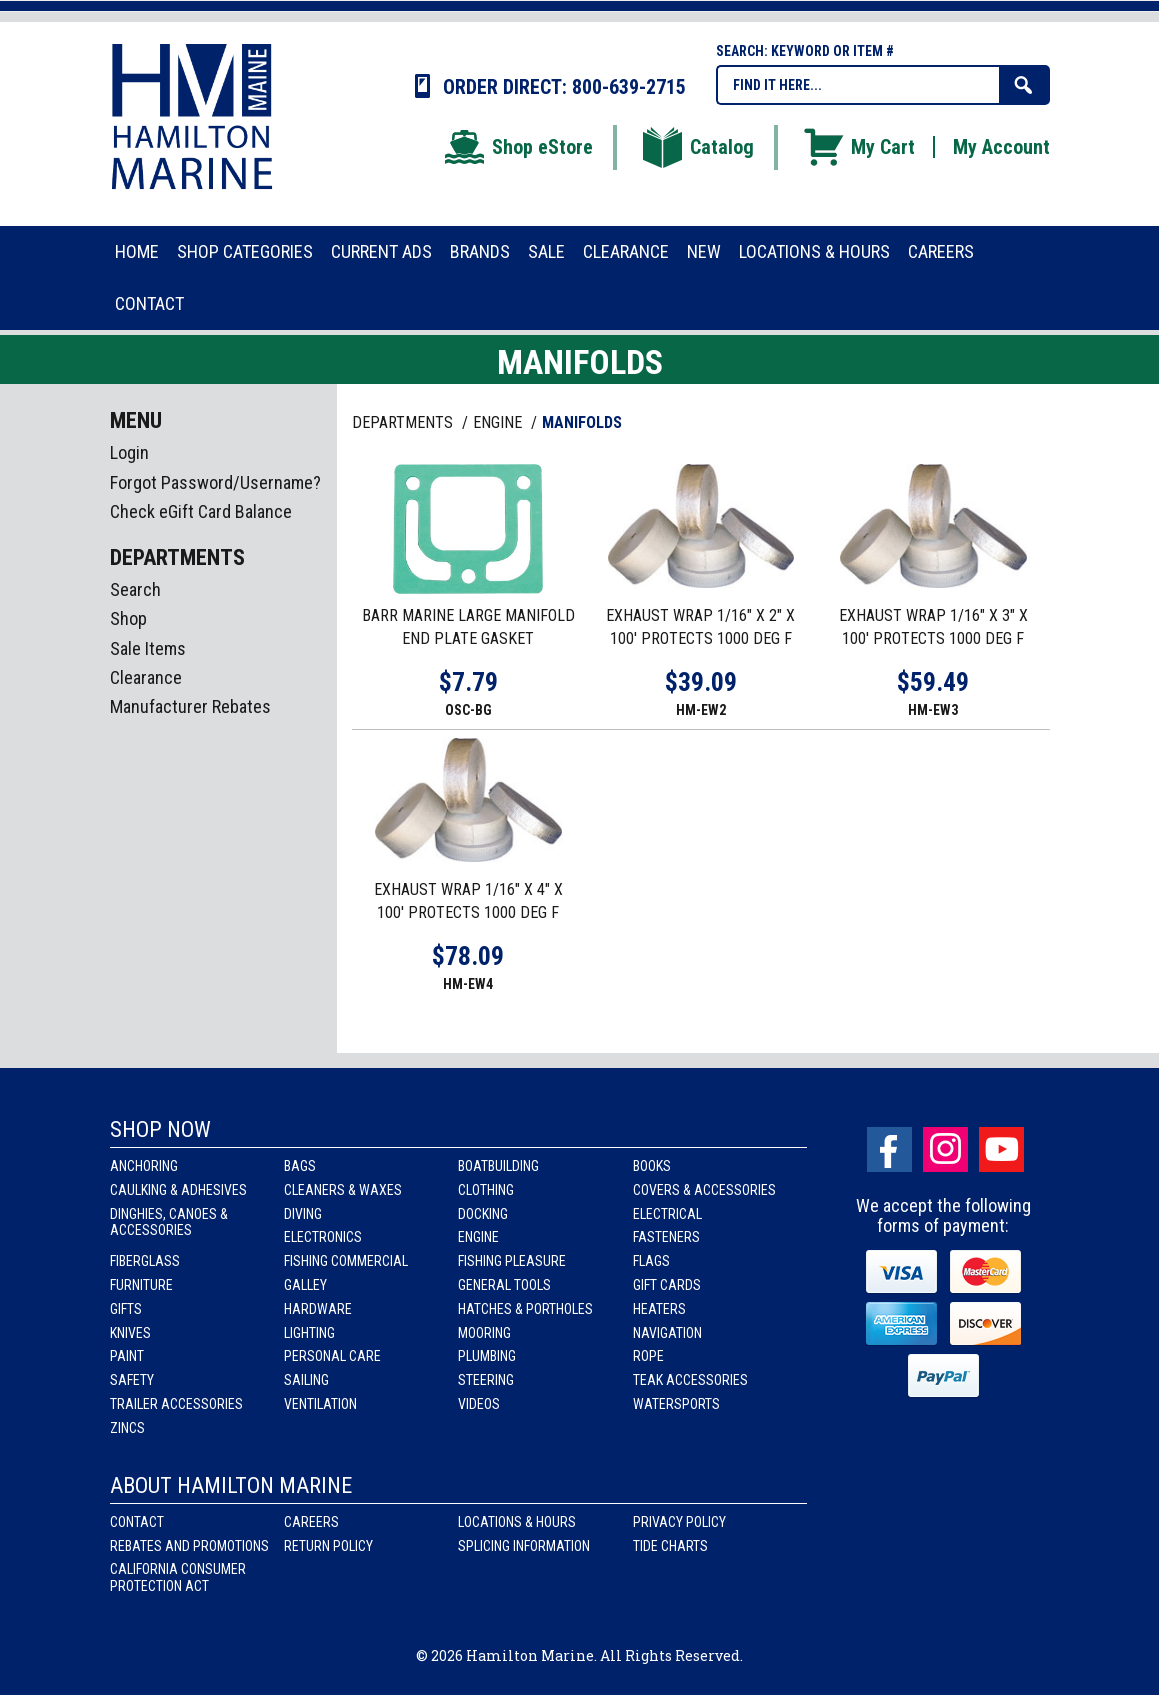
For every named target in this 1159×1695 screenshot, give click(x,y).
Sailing (306, 1380)
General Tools (504, 1285)
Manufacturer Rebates (190, 706)
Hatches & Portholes (525, 1309)
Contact (137, 1522)
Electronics (323, 1237)
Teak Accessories (690, 1380)
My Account (1001, 147)
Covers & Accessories (704, 1190)
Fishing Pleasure (512, 1261)
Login (129, 452)
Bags (300, 1166)
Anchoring (144, 1166)
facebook (889, 1149)
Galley (305, 1285)
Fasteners (666, 1237)
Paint (127, 1356)
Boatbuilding (498, 1166)
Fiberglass (145, 1261)
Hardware (318, 1309)
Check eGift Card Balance (201, 511)
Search (135, 589)
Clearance (146, 677)
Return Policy (328, 1546)
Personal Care (332, 1356)
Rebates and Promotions (189, 1546)
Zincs (127, 1428)
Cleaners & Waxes (343, 1190)
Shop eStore (517, 147)
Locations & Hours (517, 1522)
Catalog (697, 147)
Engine (478, 1237)
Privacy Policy (679, 1522)
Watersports (676, 1404)
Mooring (484, 1333)
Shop (128, 618)
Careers (311, 1522)
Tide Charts (670, 1546)
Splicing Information (524, 1546)
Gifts (126, 1309)
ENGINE (499, 422)
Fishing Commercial (346, 1261)
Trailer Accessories (176, 1404)
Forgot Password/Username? (215, 482)
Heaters (659, 1309)
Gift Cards (667, 1285)
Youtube (1001, 1149)
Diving (303, 1214)
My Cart (858, 147)
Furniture (141, 1285)
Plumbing (487, 1356)
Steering (486, 1380)
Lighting (309, 1333)
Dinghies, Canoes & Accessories (169, 1222)
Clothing (486, 1190)
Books (652, 1166)
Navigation (667, 1333)
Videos (479, 1404)
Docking (483, 1214)
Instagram (945, 1149)
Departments (404, 422)
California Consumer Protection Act (178, 1577)
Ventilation (320, 1404)
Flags (651, 1261)
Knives (130, 1333)
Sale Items (148, 648)
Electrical (667, 1214)
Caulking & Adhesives (178, 1190)
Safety (132, 1380)
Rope (648, 1356)
